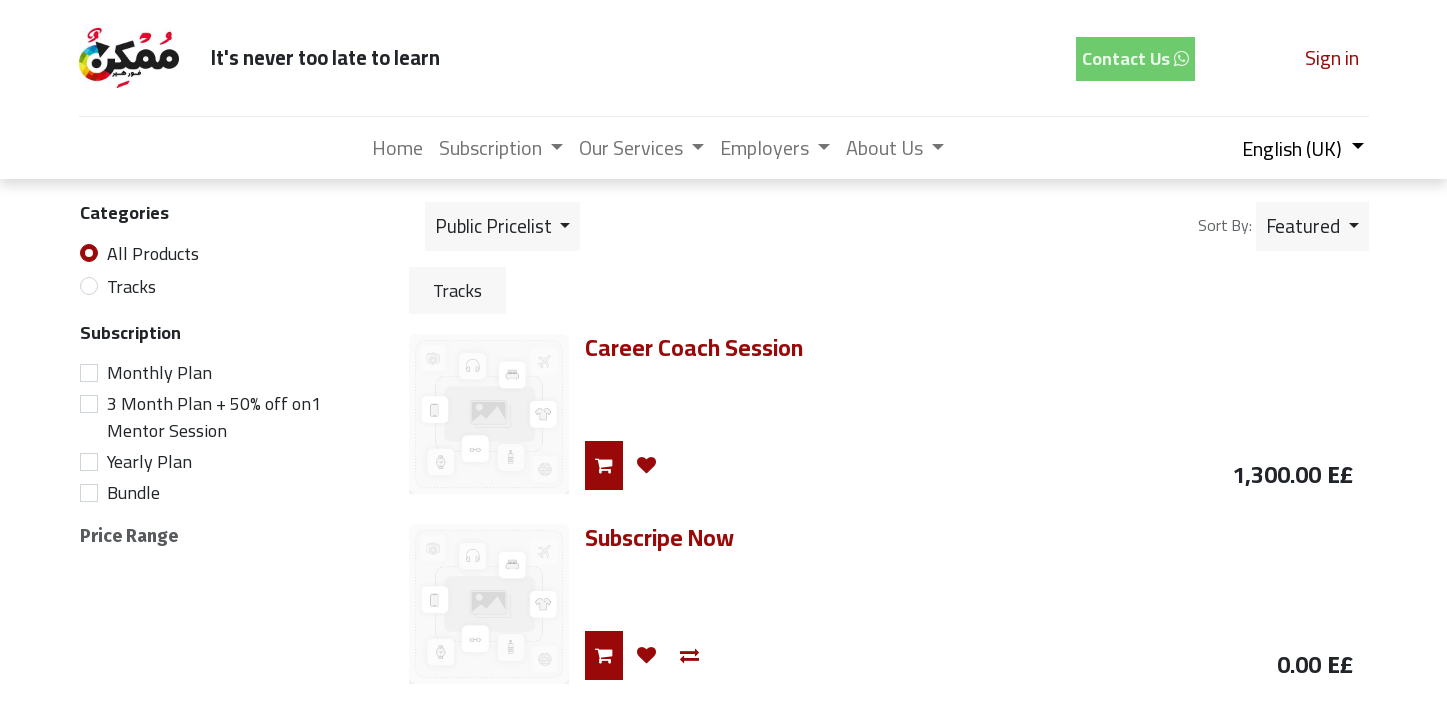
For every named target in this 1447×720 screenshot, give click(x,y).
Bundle (133, 492)
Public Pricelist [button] (495, 226)
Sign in (1332, 57)
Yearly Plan (149, 461)
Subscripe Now (659, 537)
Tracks (131, 286)
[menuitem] (397, 148)
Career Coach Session (694, 347)
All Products (153, 253)
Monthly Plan (159, 372)
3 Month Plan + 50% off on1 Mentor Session (214, 417)
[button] (1312, 226)
